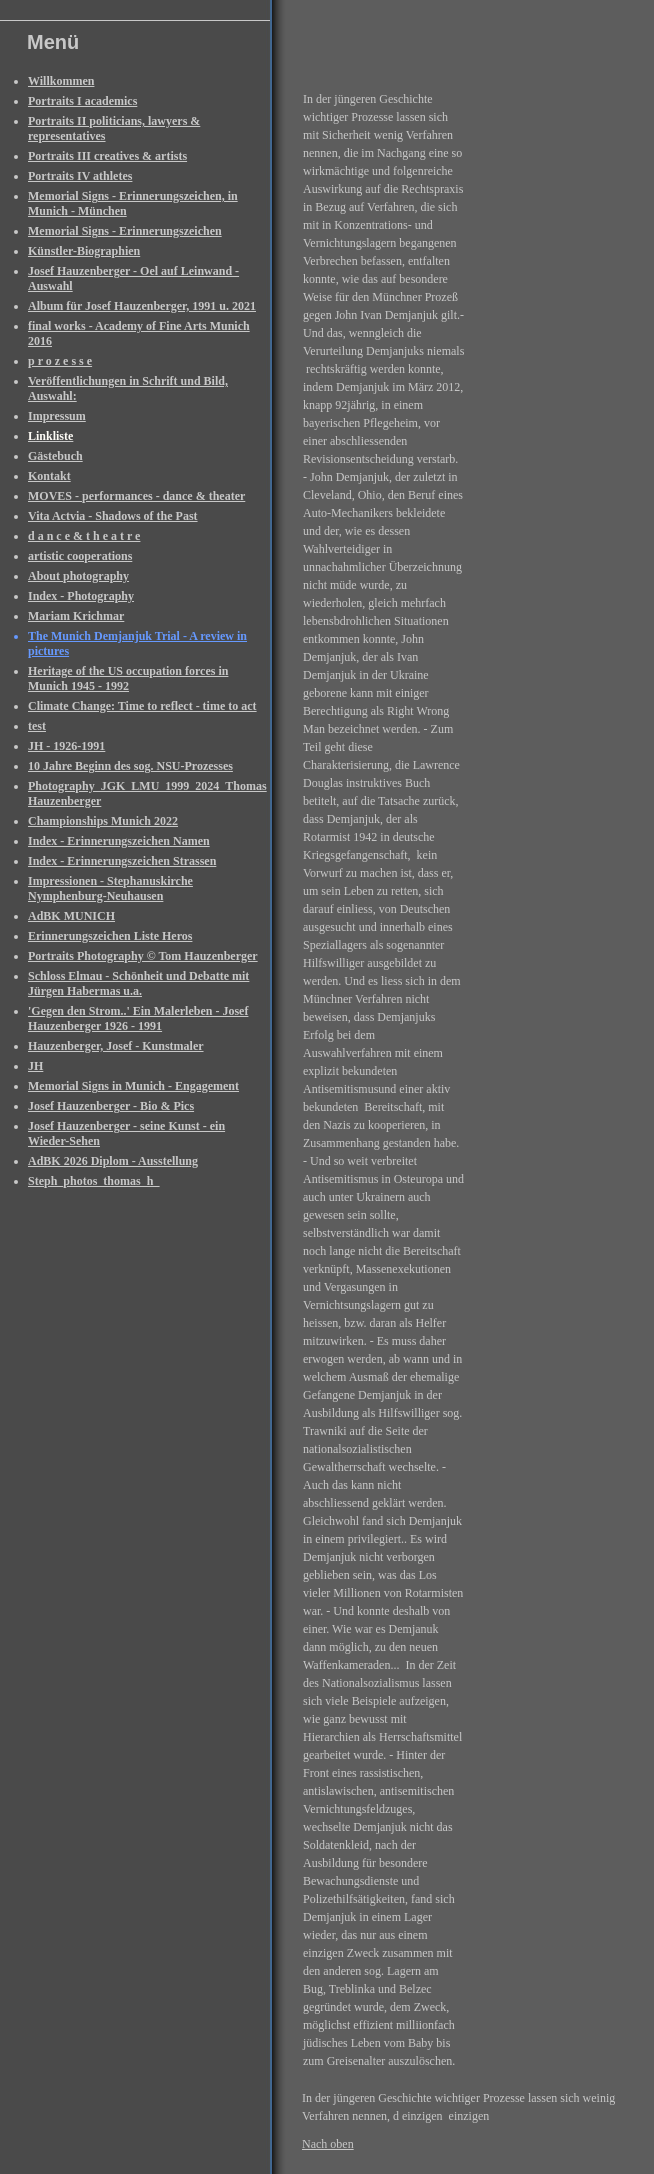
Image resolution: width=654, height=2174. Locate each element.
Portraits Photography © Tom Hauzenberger (143, 956)
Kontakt (49, 476)
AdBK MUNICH (71, 916)
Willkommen (61, 81)
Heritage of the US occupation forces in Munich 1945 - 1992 (128, 678)
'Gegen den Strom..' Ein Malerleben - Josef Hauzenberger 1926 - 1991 (138, 1018)
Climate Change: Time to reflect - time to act (142, 706)
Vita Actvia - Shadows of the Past (113, 516)
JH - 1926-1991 (66, 746)
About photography (78, 576)
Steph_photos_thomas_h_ (93, 1181)
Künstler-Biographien (84, 251)
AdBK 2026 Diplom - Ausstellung (113, 1161)
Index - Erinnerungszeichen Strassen (122, 861)
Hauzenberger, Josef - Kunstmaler (116, 1046)
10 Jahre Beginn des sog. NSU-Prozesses (130, 766)
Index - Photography (81, 596)
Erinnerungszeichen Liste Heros (110, 936)
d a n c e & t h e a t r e (84, 536)
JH (35, 1066)
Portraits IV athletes (80, 176)
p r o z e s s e (60, 361)
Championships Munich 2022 (103, 821)
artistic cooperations (80, 556)
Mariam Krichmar (76, 616)
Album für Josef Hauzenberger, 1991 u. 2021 (142, 306)
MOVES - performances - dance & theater (136, 496)
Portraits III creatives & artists (107, 156)
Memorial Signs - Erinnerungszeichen (125, 231)
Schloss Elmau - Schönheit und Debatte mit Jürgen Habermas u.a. (138, 983)
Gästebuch (55, 456)
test (37, 726)
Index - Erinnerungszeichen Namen (119, 841)
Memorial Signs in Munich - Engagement (133, 1086)
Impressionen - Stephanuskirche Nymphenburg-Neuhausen (110, 888)
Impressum (57, 416)
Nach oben (328, 2144)
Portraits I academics (82, 101)
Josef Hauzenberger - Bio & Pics (111, 1106)
